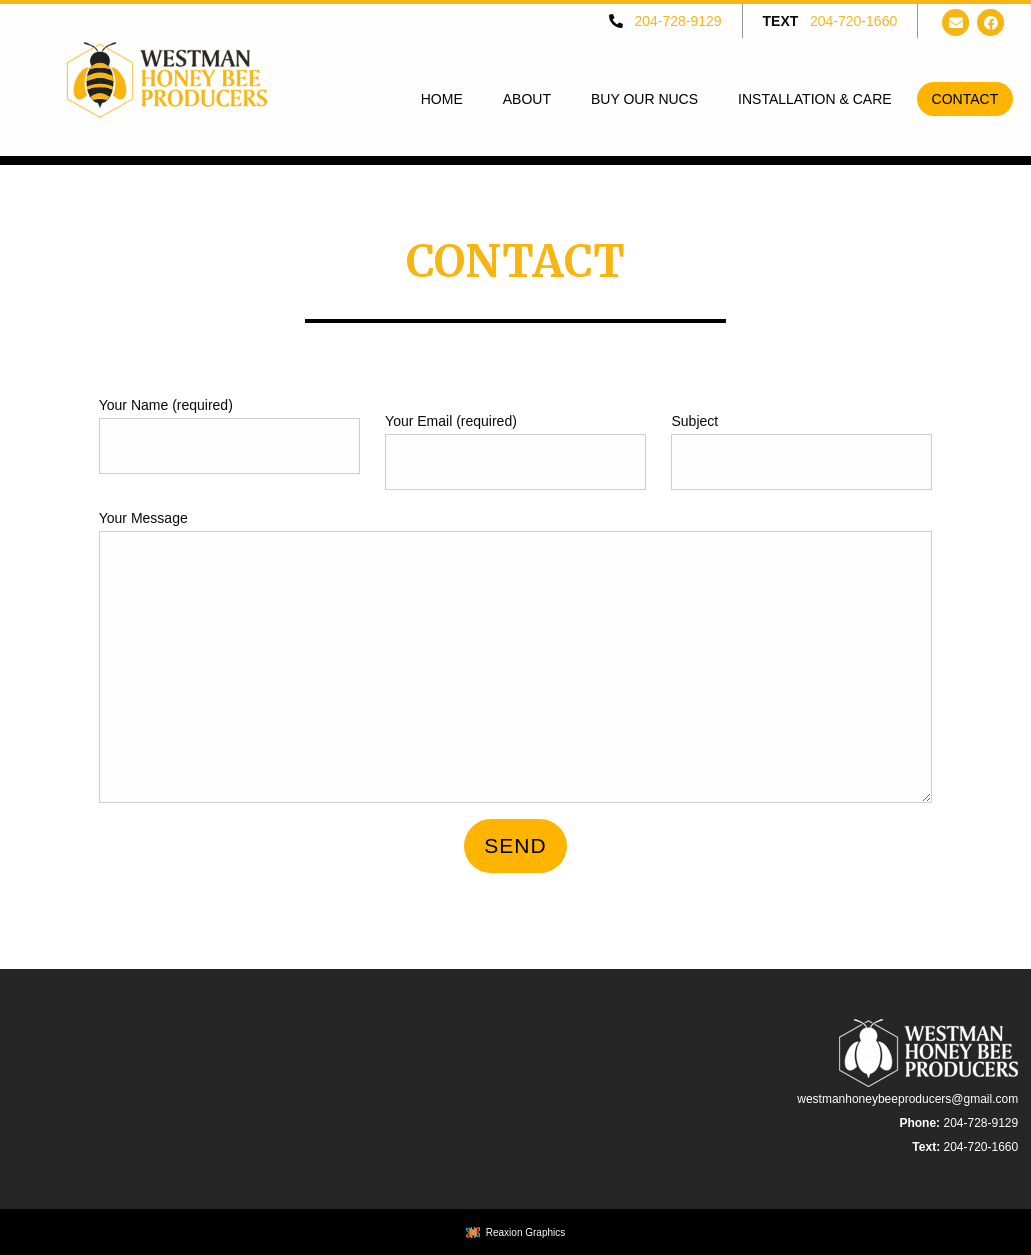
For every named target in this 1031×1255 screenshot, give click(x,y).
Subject (801, 451)
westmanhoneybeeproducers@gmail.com (907, 1099)
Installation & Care (815, 99)
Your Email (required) (515, 451)
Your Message (516, 656)
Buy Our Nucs (644, 99)
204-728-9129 (677, 21)
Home (442, 99)
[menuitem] (442, 99)
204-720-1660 (853, 21)
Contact (965, 99)
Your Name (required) (229, 435)
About (527, 99)
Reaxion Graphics (525, 1232)
